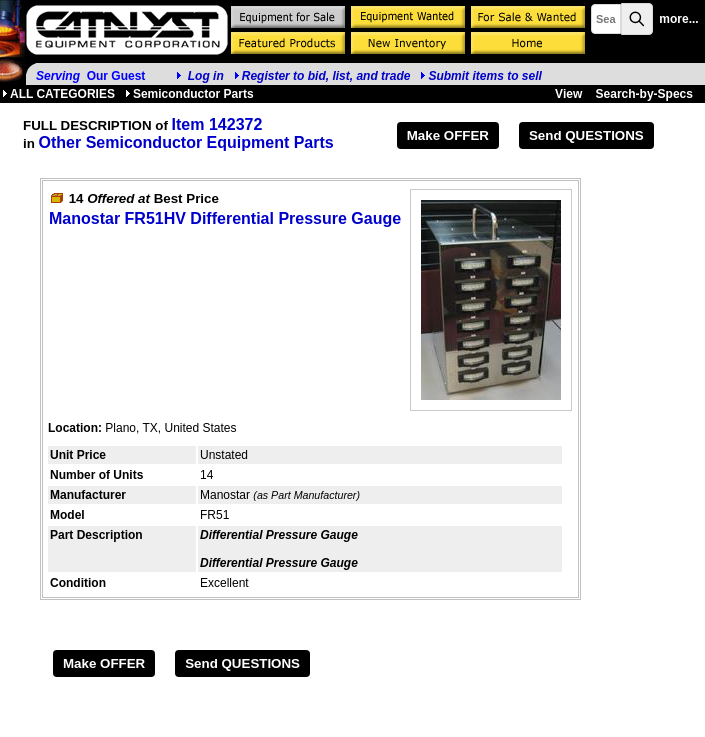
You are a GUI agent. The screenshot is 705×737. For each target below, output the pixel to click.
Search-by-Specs (644, 94)
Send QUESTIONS (586, 135)
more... (678, 19)
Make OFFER (448, 135)
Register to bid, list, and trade (326, 76)
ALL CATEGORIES (58, 94)
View (568, 94)
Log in (206, 76)
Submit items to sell (480, 76)
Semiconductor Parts (189, 94)
